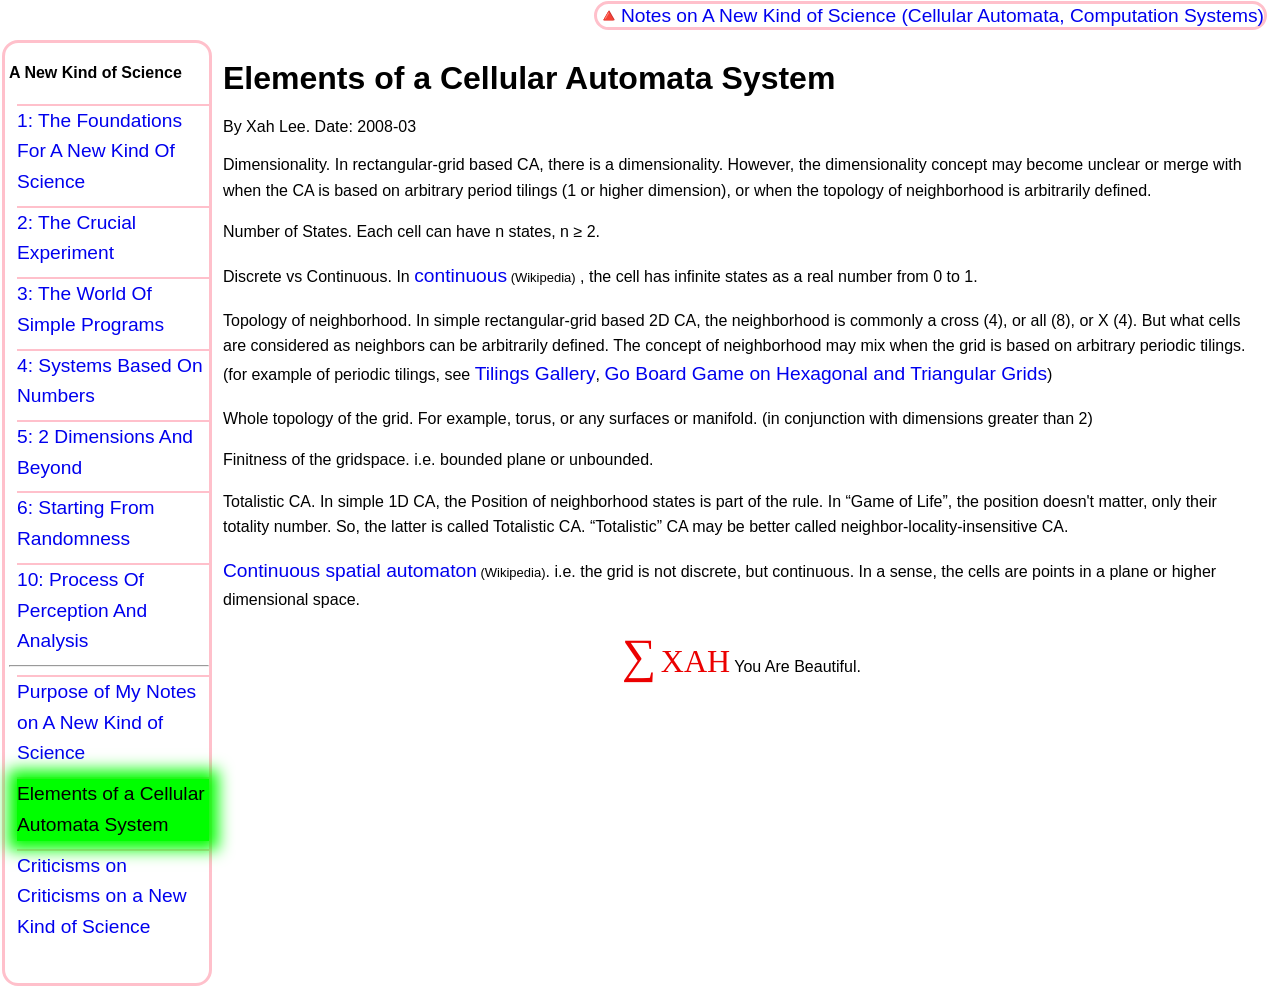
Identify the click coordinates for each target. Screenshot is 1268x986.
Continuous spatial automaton (350, 570)
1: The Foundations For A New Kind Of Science (99, 151)
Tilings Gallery (535, 373)
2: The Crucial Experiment (76, 238)
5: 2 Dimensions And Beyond (105, 452)
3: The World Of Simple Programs (90, 309)
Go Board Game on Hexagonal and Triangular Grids (825, 373)
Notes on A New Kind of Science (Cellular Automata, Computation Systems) (942, 15)
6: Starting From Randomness (86, 523)
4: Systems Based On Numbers (110, 381)
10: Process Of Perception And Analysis (82, 610)
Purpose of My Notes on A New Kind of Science (106, 722)
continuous (460, 275)
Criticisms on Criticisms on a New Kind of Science (102, 896)
